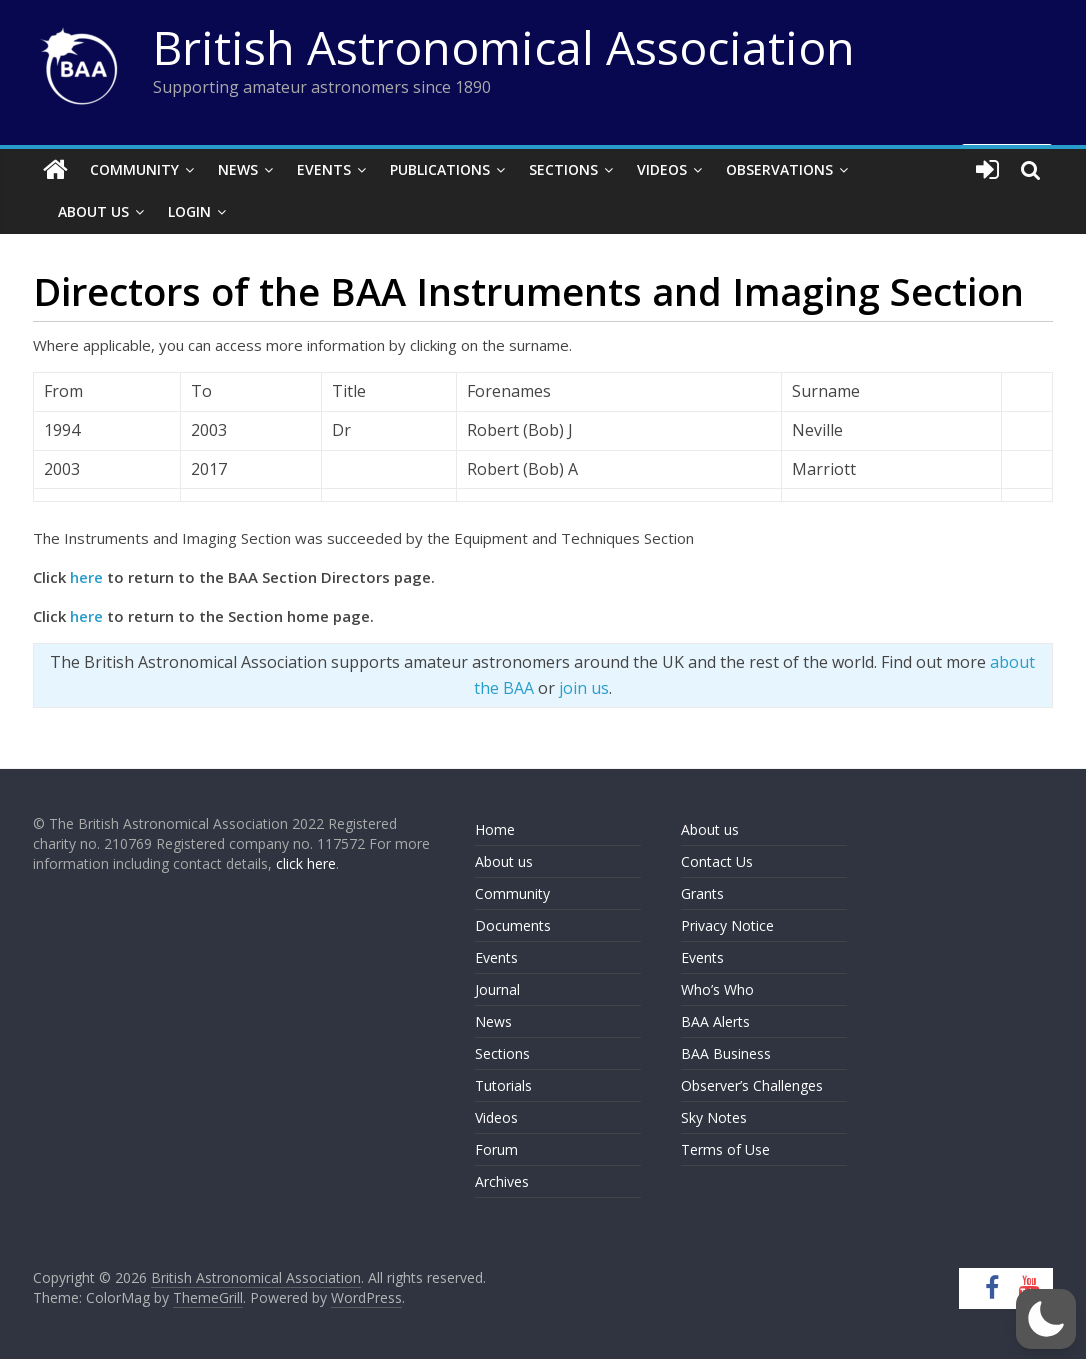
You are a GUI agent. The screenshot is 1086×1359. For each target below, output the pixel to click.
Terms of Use (725, 1149)
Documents (513, 925)
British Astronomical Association (504, 47)
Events (324, 169)
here (86, 577)
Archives (502, 1181)
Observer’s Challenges (752, 1085)
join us (584, 688)
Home (495, 829)
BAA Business (726, 1053)
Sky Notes (714, 1117)
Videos (662, 169)
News (238, 169)
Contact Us (717, 861)
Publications (440, 169)
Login (189, 211)
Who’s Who (717, 989)
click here (306, 863)
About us (504, 861)
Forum (496, 1149)
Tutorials (503, 1085)
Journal (497, 989)
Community (134, 169)
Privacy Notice (727, 925)
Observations (779, 169)
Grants (702, 893)
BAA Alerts (715, 1021)
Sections (563, 169)
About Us (93, 211)
